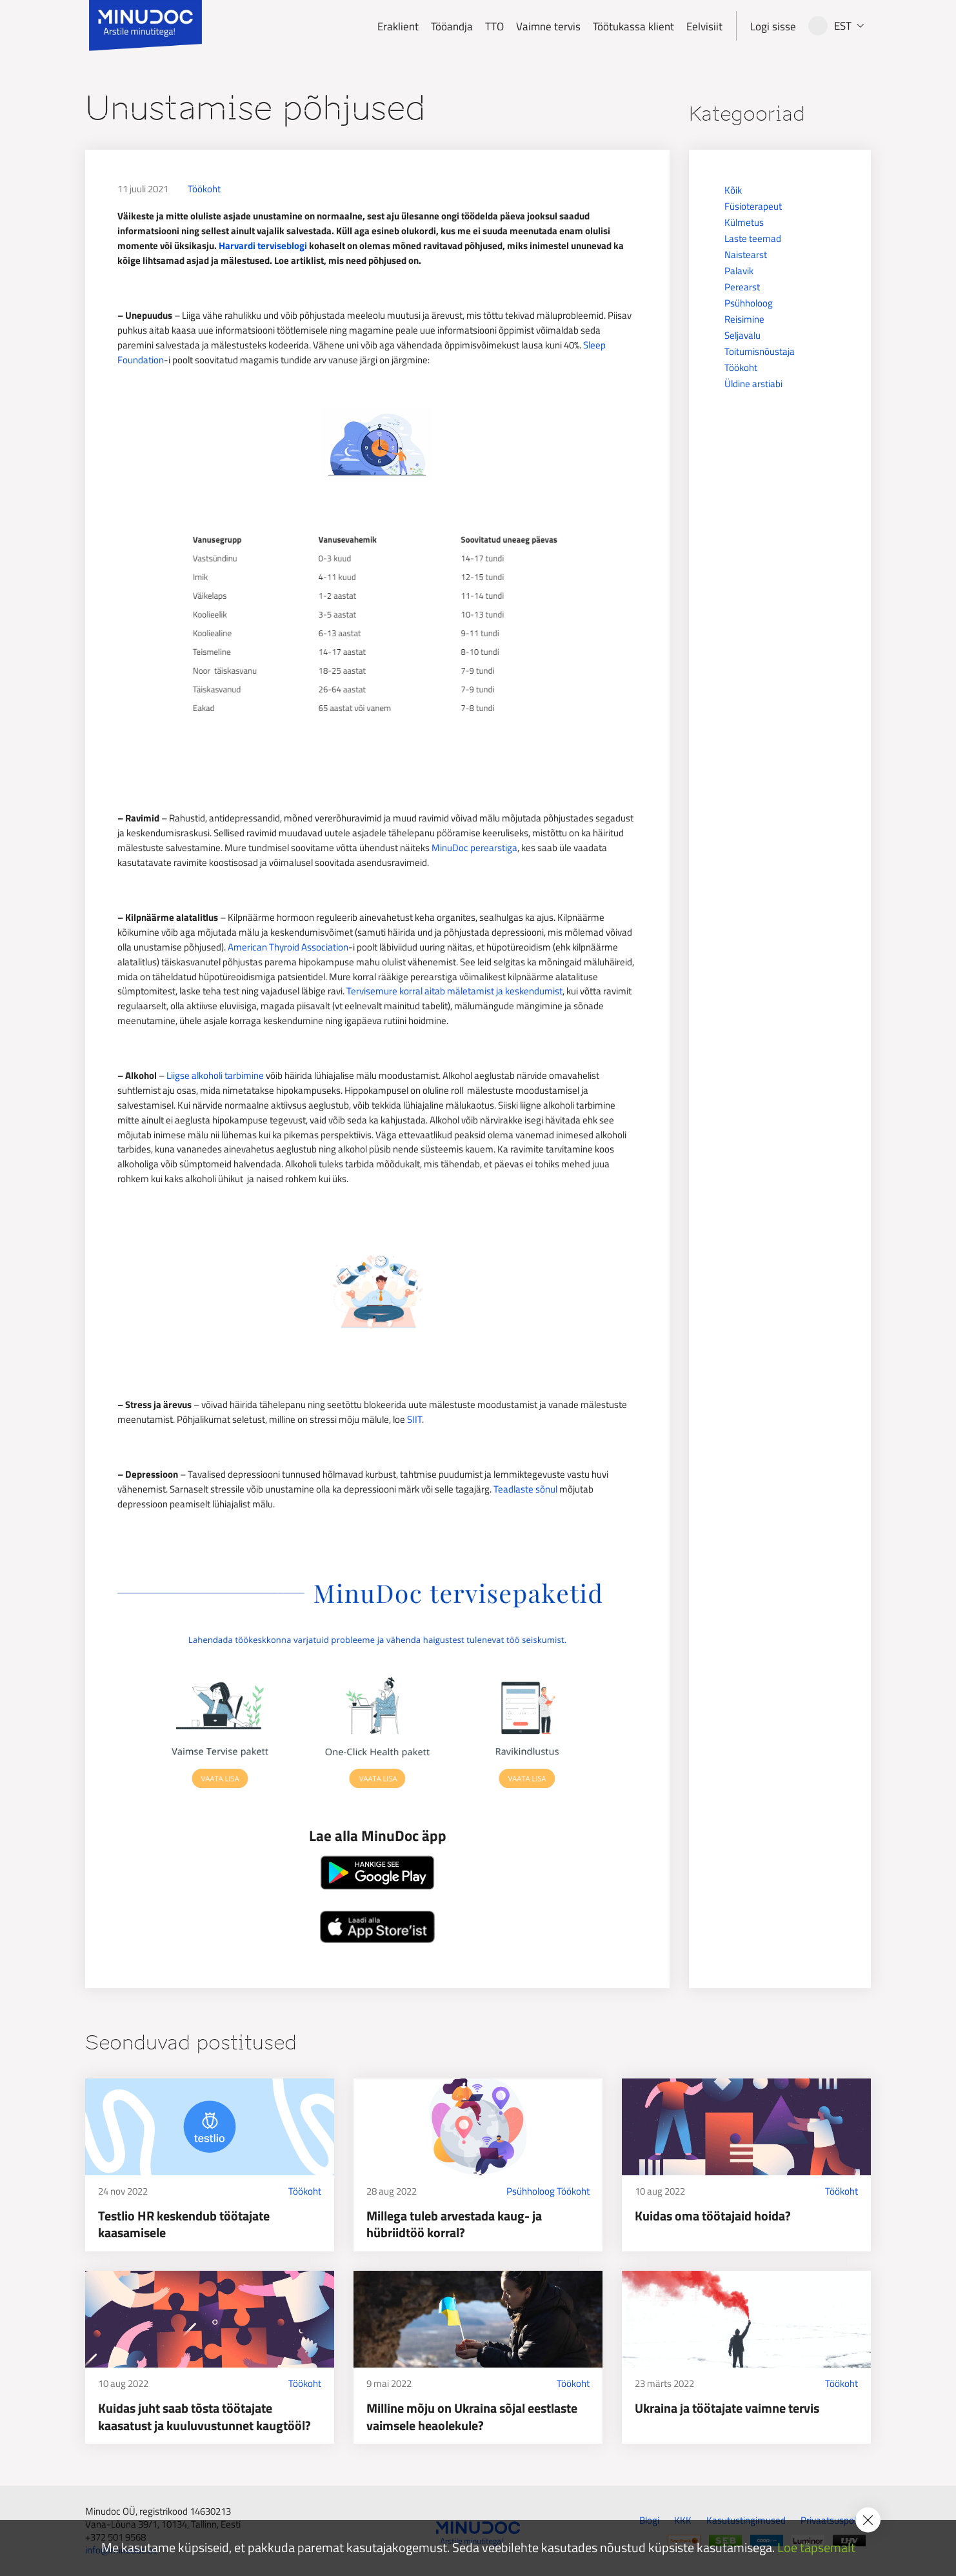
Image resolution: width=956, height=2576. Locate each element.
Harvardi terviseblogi (263, 245)
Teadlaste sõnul (525, 1489)
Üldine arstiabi (753, 383)
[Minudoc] (145, 26)
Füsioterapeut (753, 206)
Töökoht (204, 189)
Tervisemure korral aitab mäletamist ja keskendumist (454, 990)
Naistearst (745, 254)
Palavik (738, 270)
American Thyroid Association (288, 947)
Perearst (742, 286)
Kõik (733, 190)
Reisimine (744, 319)
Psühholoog (748, 303)
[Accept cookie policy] (868, 2520)
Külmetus (744, 222)
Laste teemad (752, 238)
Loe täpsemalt (816, 2548)
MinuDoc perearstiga (474, 847)
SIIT (414, 1419)
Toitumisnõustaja (759, 351)
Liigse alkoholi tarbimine (215, 1075)
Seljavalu (742, 335)
